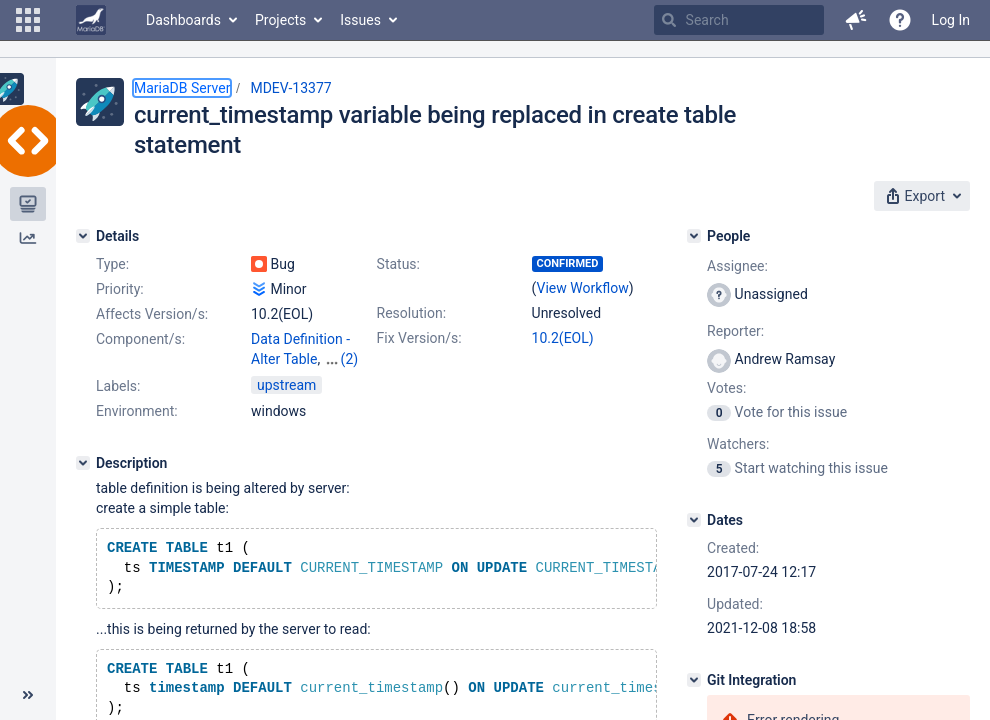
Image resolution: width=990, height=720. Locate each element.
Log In (951, 20)
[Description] (83, 463)
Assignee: (737, 266)
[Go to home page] (91, 20)
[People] (694, 236)
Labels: (118, 386)
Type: (112, 264)
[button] (28, 20)
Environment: (137, 411)
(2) (350, 359)
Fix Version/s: (419, 338)
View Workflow (583, 288)
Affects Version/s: (152, 314)
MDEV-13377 (290, 88)
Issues (360, 20)
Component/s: (140, 339)
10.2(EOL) (563, 338)
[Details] (83, 236)
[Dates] (694, 520)
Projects (280, 20)
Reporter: (735, 331)
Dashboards (183, 20)
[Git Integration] (694, 680)
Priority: (120, 289)
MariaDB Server (182, 88)
